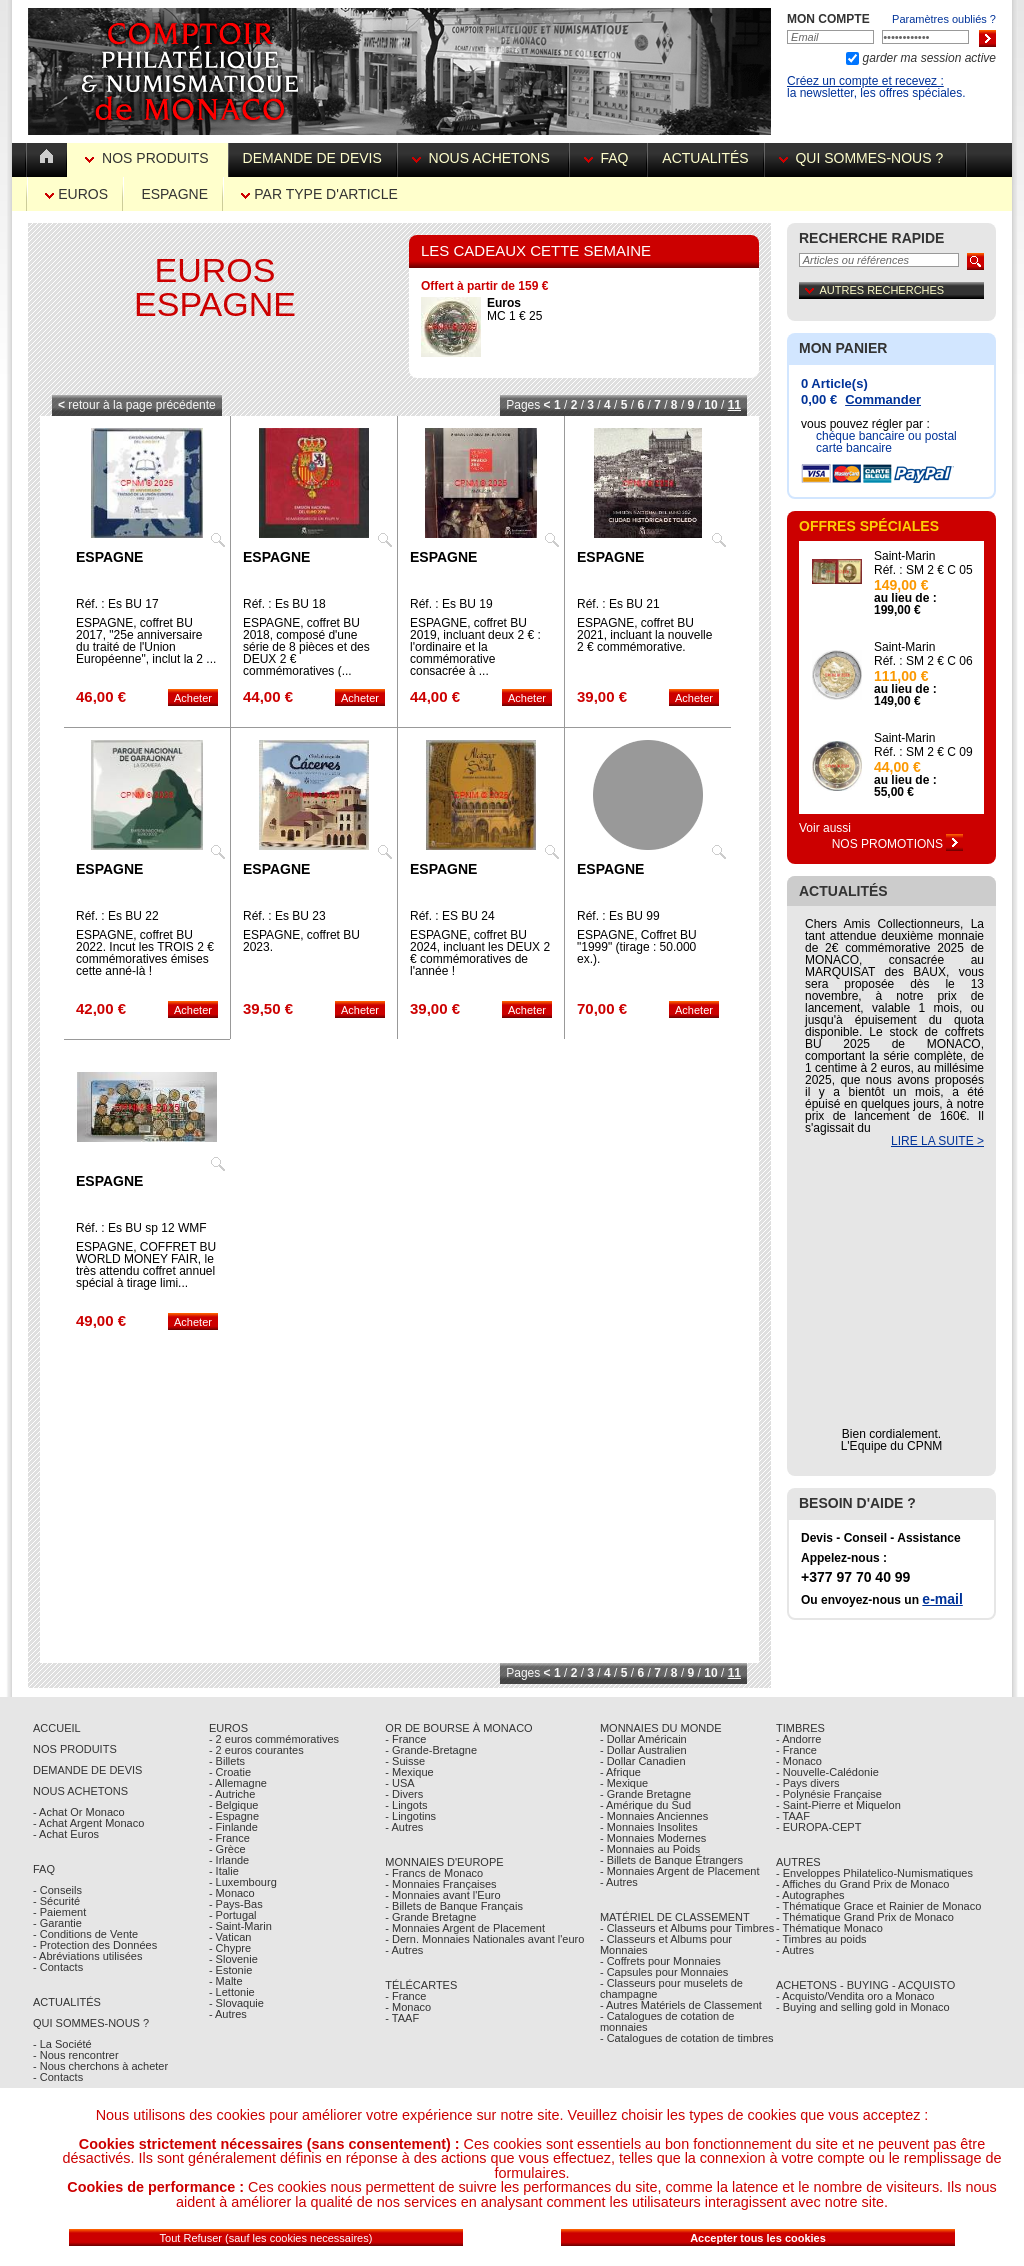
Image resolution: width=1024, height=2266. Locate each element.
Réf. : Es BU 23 (284, 916)
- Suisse (405, 1761)
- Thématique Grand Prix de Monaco (865, 1917)
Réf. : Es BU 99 (618, 916)
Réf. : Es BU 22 (117, 916)
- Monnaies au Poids (650, 1849)
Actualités (705, 158)
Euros (76, 194)
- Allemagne (238, 1783)
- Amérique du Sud (645, 1805)
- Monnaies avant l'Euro (442, 1895)
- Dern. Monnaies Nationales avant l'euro (484, 1939)
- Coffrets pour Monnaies (660, 1961)
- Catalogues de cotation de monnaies (667, 2021)
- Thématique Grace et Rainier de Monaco (878, 1906)
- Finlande (233, 1827)
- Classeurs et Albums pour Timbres (687, 1928)
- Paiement (59, 1912)
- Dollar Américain (643, 1739)
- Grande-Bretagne (431, 1750)
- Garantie (57, 1923)
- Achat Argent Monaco (88, 1823)
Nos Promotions (898, 844)
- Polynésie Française (829, 1794)
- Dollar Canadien (643, 1761)
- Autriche (232, 1794)
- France (229, 1838)
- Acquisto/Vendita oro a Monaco (855, 1996)
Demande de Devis (87, 1770)
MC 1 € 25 (514, 309)
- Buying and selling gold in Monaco (863, 2007)
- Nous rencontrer (76, 2055)
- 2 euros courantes (256, 1750)
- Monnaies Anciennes (654, 1816)
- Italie (224, 1871)
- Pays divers (808, 1783)
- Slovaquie (236, 2003)
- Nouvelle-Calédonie (827, 1772)
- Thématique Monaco (829, 1928)
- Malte (226, 1981)
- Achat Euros (66, 1834)
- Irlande (229, 1860)
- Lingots (406, 1805)
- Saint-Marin (240, 1926)
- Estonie (230, 1970)
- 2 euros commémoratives (274, 1739)
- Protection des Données (95, 1945)
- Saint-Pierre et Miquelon (838, 1805)
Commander (883, 399)
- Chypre (230, 1948)
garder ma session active (927, 58)
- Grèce (227, 1849)
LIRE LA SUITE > (937, 1141)
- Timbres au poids (821, 1939)
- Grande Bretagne (430, 1917)
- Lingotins (410, 1816)
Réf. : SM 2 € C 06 (923, 661)
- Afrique (620, 1772)
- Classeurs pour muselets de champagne (671, 1988)
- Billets (227, 1761)
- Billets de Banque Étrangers (671, 1860)
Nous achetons (483, 158)
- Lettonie (232, 1992)
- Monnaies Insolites (649, 1827)
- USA (399, 1783)
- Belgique (234, 1805)
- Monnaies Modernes (653, 1838)
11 (734, 405)
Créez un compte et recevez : (865, 81)
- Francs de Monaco (434, 1873)
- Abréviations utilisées (87, 1956)
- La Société (62, 2044)
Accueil (57, 1728)
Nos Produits (148, 158)
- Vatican (230, 1937)
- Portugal (233, 1915)
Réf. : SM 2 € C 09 (923, 752)
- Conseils (57, 1890)
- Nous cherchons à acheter (100, 2066)
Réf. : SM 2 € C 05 (923, 570)
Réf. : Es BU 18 (284, 604)
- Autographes (810, 1895)
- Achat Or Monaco (79, 1812)
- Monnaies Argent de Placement (465, 1928)
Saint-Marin (904, 556)
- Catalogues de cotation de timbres (687, 2038)
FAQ (608, 158)
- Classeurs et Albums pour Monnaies (666, 1944)
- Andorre (798, 1739)
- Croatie (230, 1772)
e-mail (942, 1599)
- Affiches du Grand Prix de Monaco (862, 1884)
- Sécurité (56, 1901)
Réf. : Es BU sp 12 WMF (141, 1228)
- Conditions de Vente (85, 1934)
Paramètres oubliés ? (944, 19)
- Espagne (234, 1816)
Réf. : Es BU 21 (618, 604)
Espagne (174, 194)
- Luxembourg (243, 1882)
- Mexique (409, 1772)
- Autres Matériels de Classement (681, 2005)
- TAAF (402, 2018)
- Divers (404, 1794)
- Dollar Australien (643, 1750)
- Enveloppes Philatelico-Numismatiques (874, 1873)
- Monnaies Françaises (440, 1884)
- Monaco (232, 1893)
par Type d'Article (319, 194)
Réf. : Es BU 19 (451, 604)
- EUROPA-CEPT (818, 1827)
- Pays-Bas (236, 1904)
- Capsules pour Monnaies (664, 1972)
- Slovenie (233, 1959)
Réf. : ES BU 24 (452, 916)
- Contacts (58, 1967)
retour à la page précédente (137, 405)
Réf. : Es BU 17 (117, 604)
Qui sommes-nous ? (865, 158)
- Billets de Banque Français (454, 1906)
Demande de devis (312, 158)
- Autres (228, 2014)
